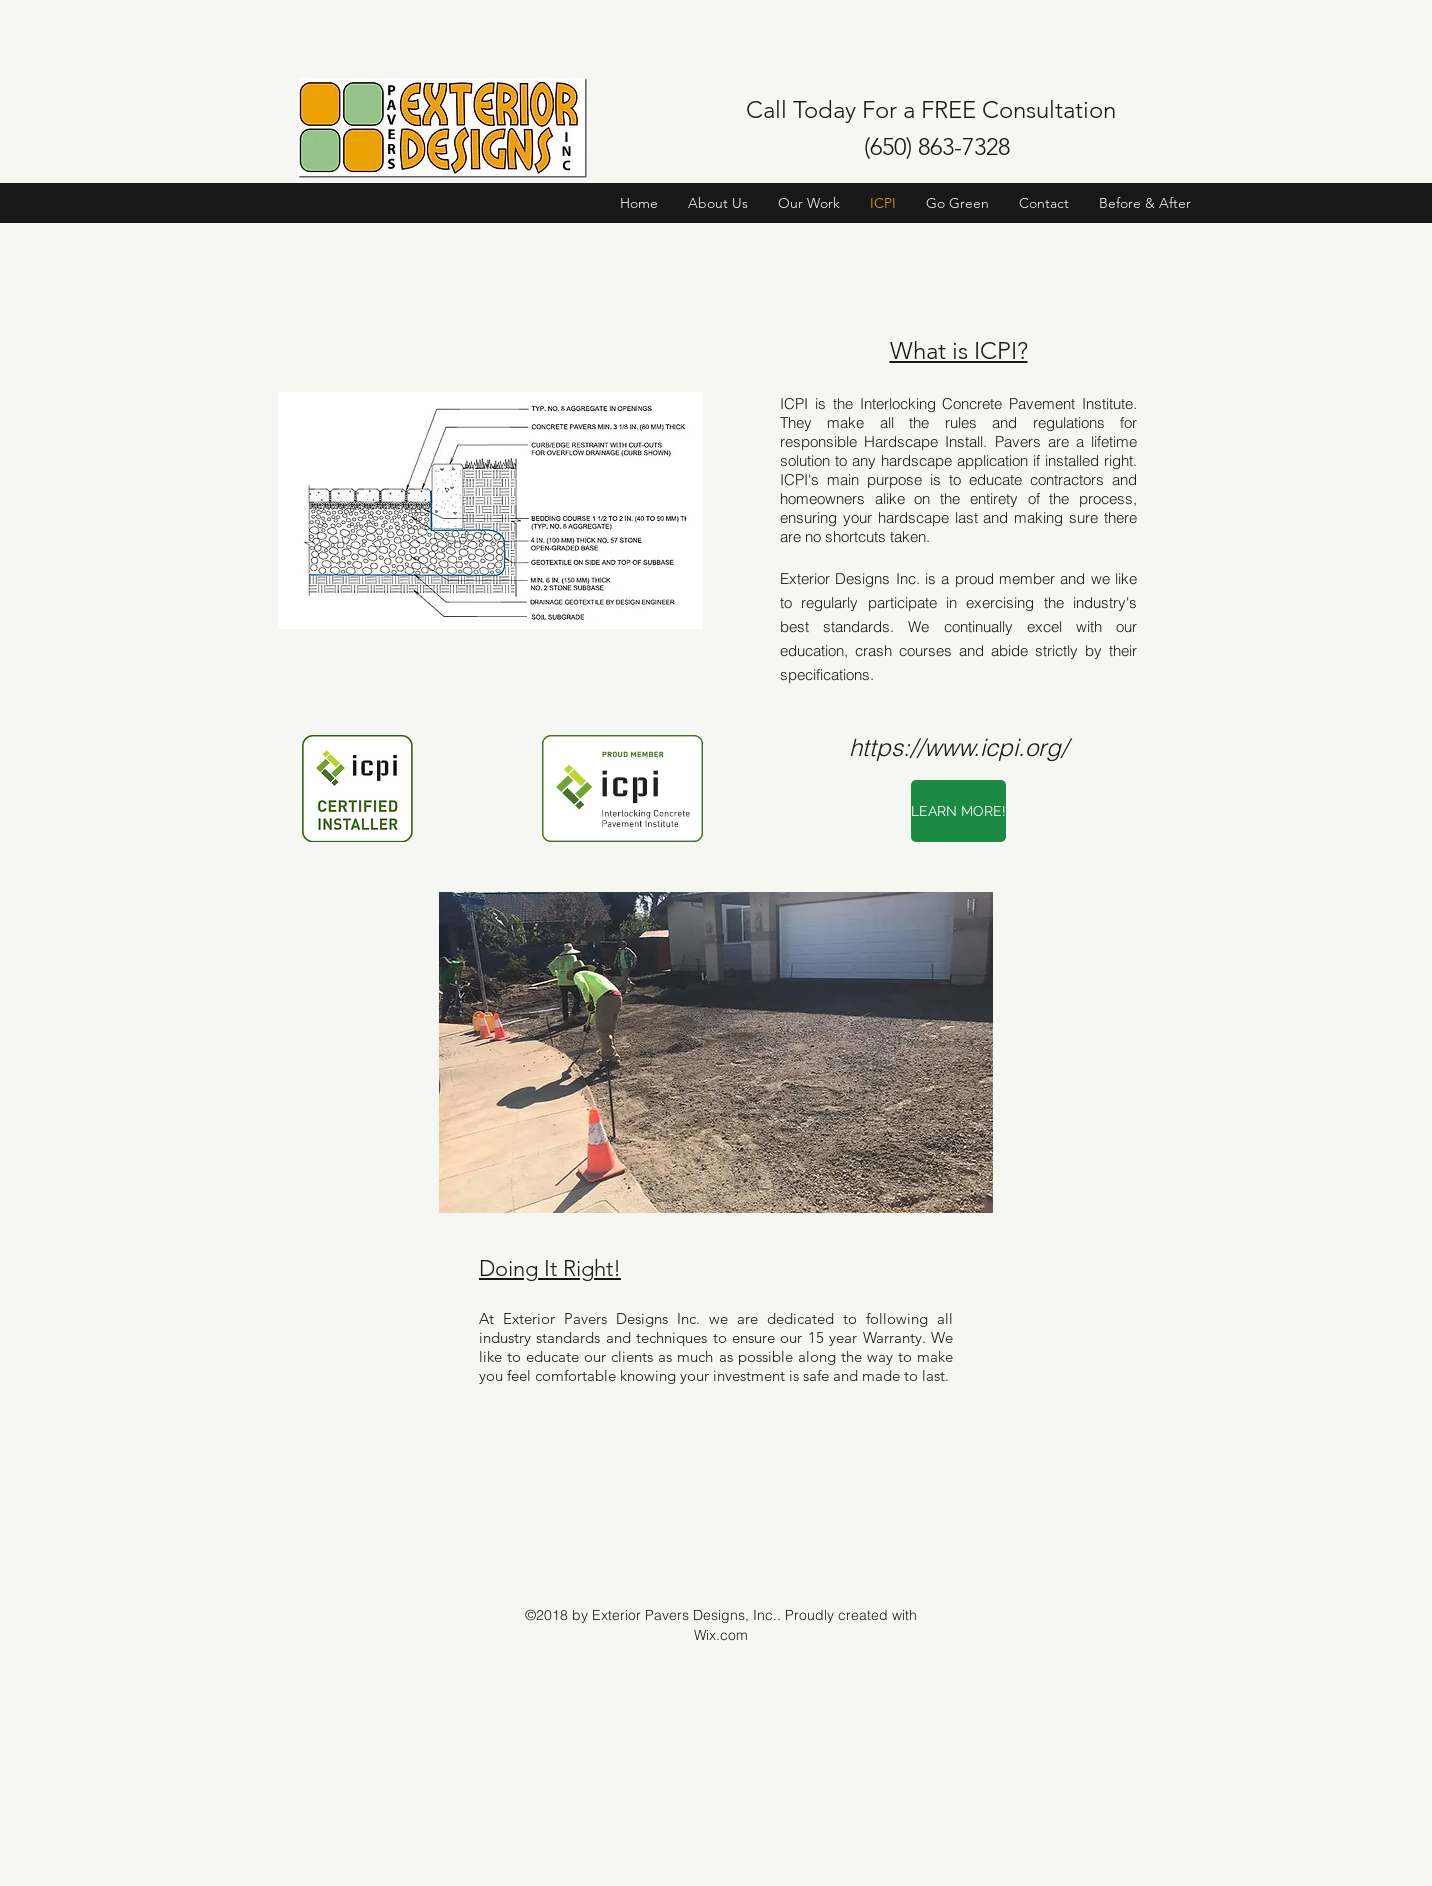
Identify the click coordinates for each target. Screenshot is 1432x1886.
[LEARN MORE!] (958, 811)
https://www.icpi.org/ (958, 747)
